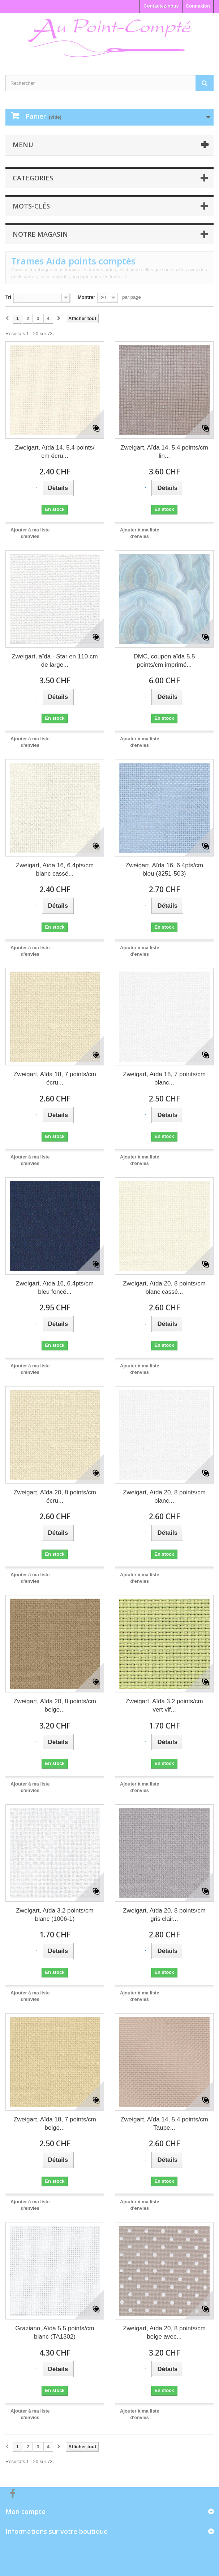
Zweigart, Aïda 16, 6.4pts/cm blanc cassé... (55, 869)
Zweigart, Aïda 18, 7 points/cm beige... (54, 2123)
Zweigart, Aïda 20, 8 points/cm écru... (54, 1496)
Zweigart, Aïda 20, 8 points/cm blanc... (164, 1496)
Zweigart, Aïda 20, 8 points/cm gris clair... (164, 1914)
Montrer (86, 297)
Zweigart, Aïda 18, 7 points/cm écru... (54, 1078)
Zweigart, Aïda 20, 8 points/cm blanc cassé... (164, 1287)
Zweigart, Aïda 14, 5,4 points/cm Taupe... (164, 2123)
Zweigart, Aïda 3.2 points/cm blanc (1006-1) (55, 1914)
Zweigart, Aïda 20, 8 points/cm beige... (54, 1705)
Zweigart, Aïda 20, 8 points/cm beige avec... (164, 2332)
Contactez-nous (161, 6)
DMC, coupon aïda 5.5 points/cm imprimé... (164, 660)
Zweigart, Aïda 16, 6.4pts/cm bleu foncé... (55, 1287)
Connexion (198, 6)
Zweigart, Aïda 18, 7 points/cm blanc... (164, 1078)
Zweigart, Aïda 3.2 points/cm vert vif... (164, 1705)
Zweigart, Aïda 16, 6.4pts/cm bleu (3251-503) (164, 869)
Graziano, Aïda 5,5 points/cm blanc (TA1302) (54, 2332)
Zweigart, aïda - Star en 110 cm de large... (55, 660)
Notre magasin (40, 234)
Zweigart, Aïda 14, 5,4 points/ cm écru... (54, 451)
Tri (8, 297)
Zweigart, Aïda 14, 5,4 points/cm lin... (164, 451)
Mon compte (25, 2511)
